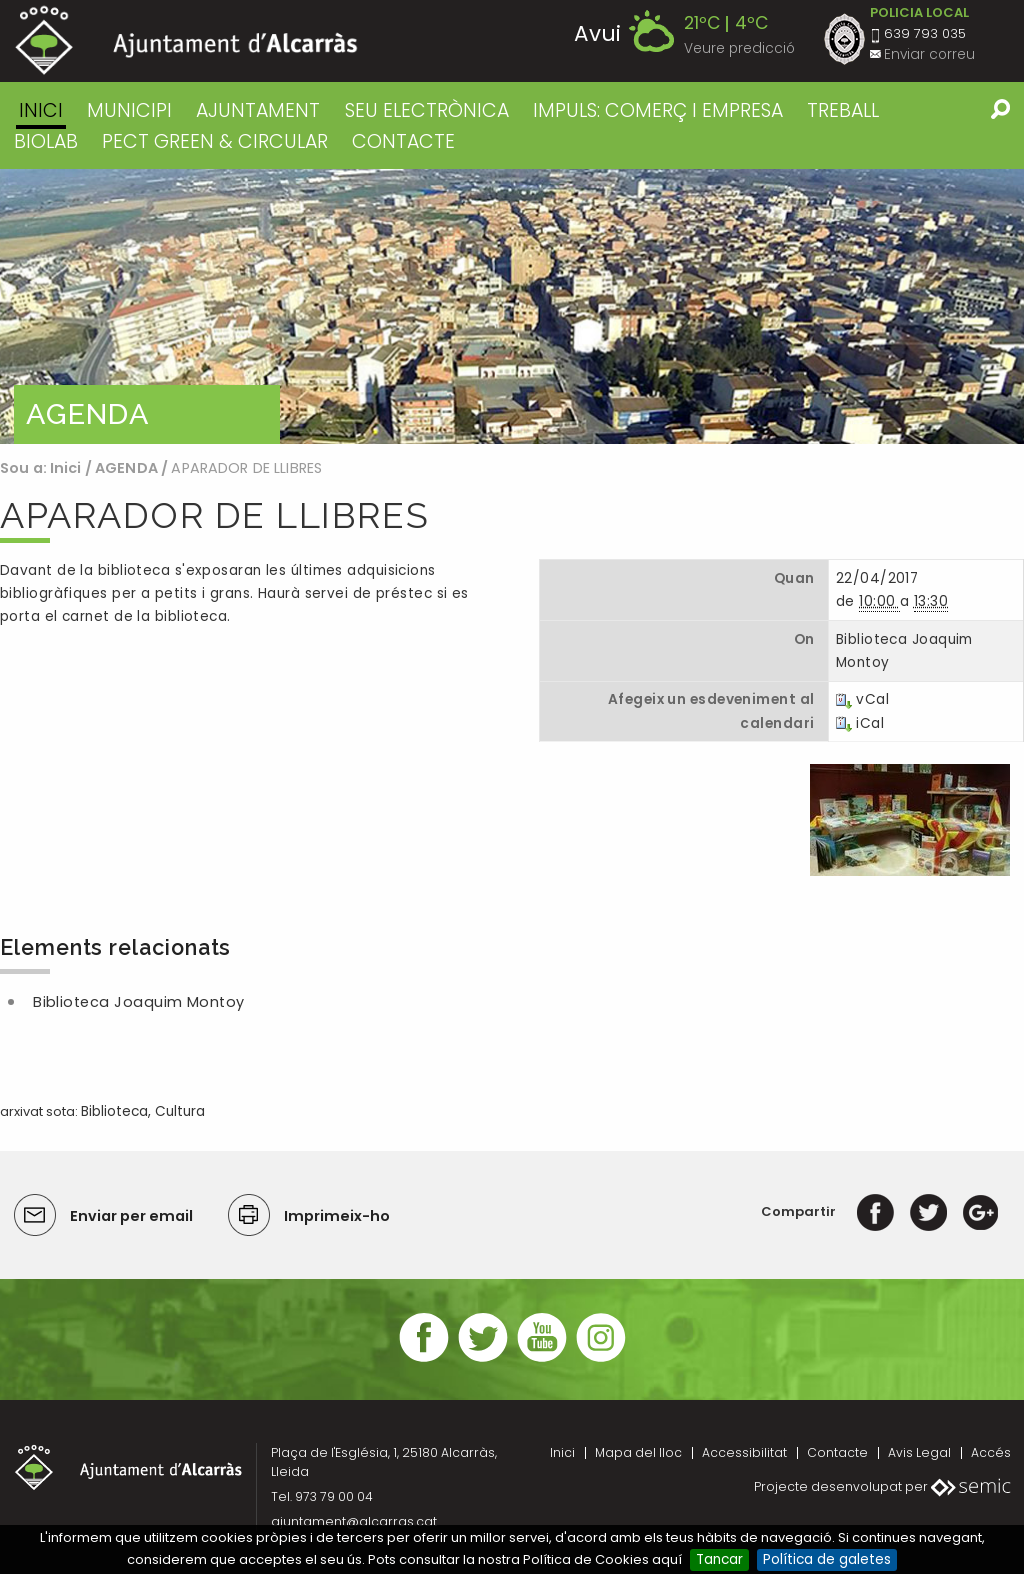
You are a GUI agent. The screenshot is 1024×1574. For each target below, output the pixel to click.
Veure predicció (739, 48)
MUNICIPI (129, 110)
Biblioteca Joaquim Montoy (139, 1002)
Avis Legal (919, 1452)
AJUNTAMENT (258, 110)
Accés (991, 1452)
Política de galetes (827, 1559)
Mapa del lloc (638, 1452)
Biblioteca (114, 1111)
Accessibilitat (744, 1452)
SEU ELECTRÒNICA (427, 110)
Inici (41, 110)
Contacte (837, 1452)
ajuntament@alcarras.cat (354, 1521)
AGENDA (126, 468)
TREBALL (843, 110)
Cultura (180, 1111)
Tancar (719, 1559)
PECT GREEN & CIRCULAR (215, 141)
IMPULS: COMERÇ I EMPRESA (658, 110)
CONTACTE (403, 141)
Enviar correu (929, 54)
